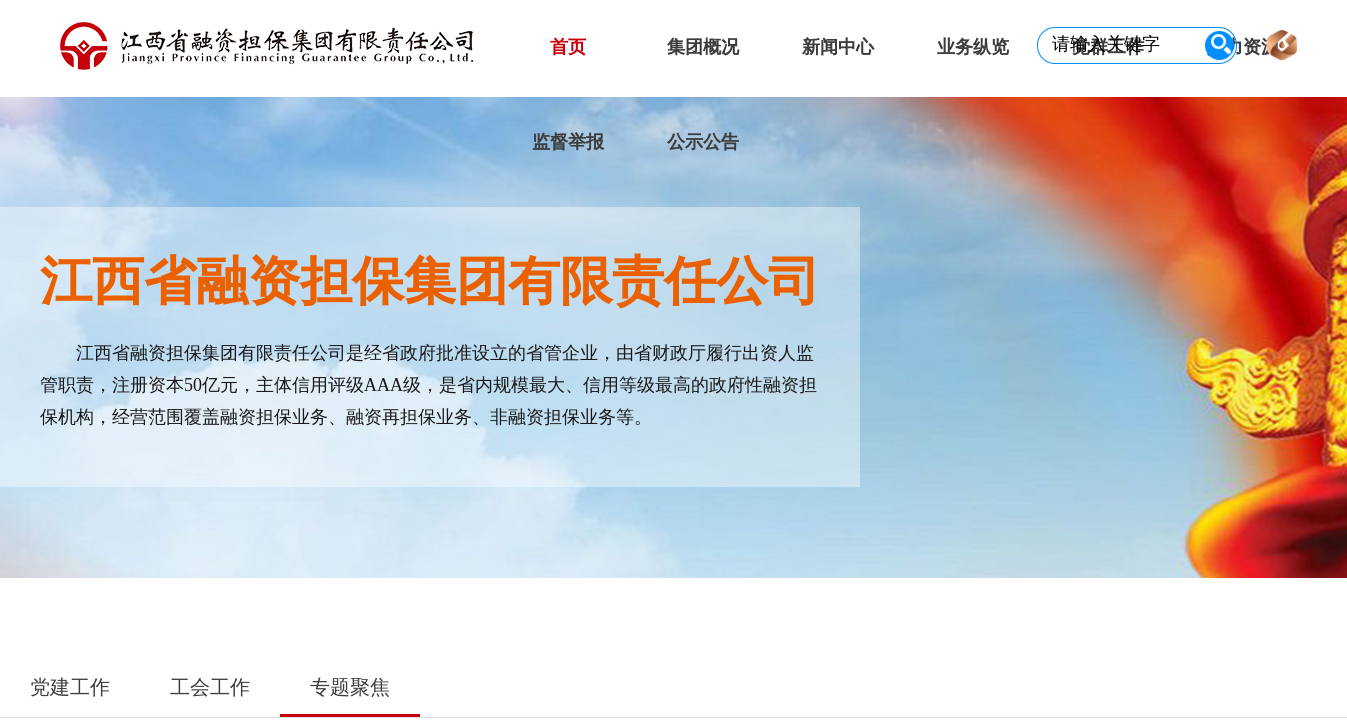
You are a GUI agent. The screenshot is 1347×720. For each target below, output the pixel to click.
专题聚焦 (350, 687)
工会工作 (210, 687)
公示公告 (703, 142)
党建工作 (70, 687)
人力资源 (1243, 47)
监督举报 (568, 142)
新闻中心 (838, 47)
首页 (568, 47)
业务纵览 (973, 47)
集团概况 (703, 47)
